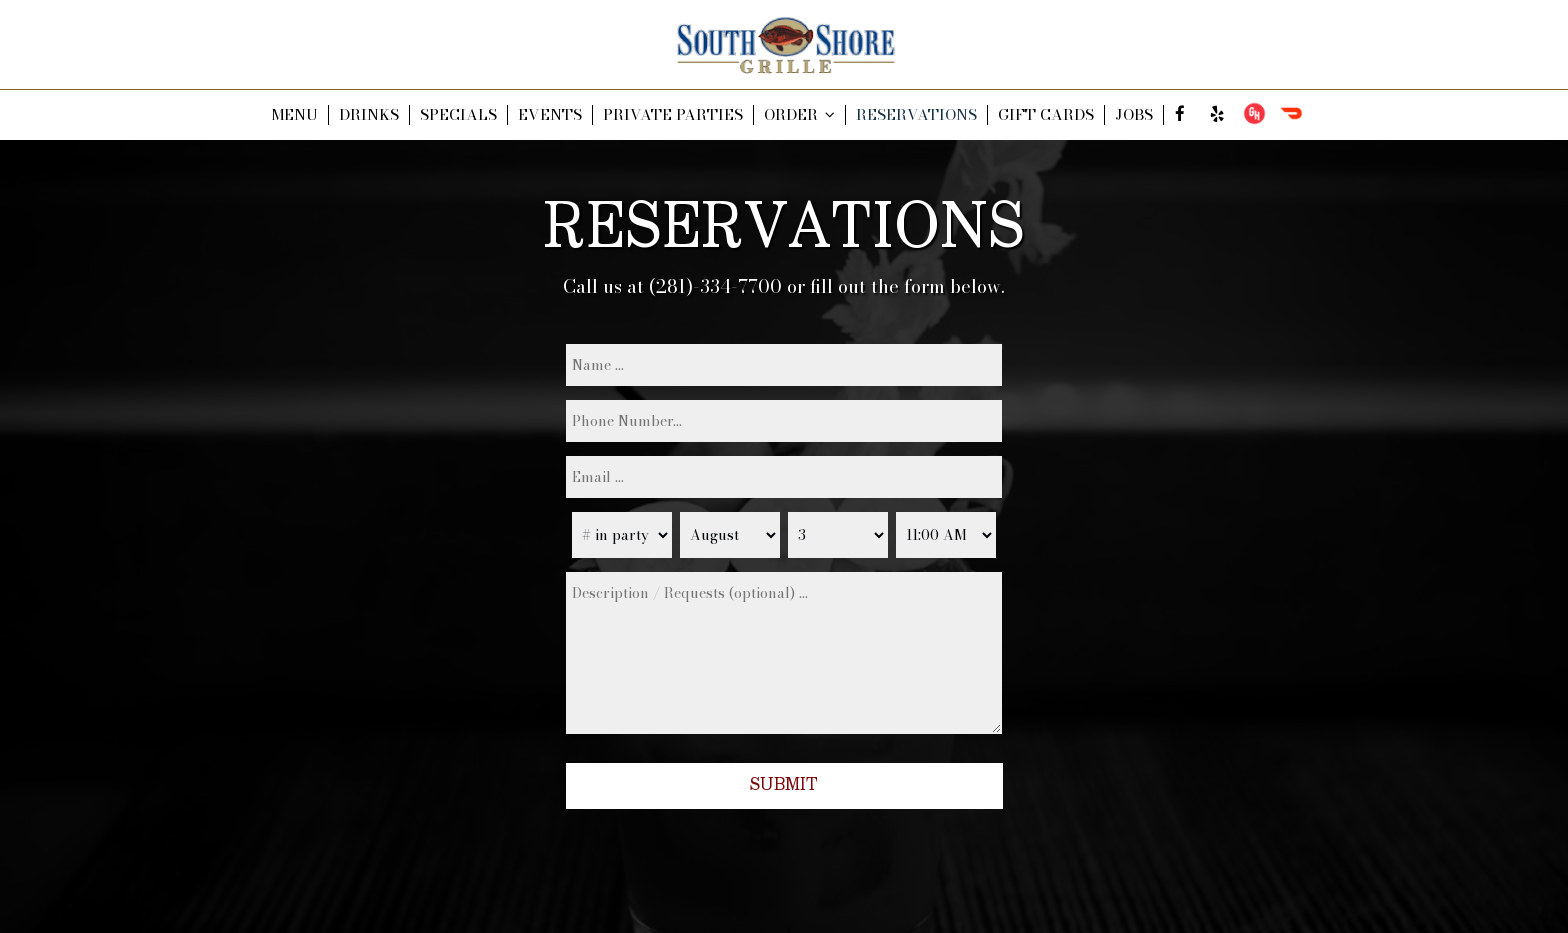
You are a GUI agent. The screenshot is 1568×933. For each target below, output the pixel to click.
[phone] (784, 421)
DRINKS (369, 115)
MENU (294, 115)
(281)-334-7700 (715, 286)
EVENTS (550, 115)
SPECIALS (458, 115)
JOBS (1134, 115)
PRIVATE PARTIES (673, 115)
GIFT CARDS (1046, 115)
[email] (784, 477)
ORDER (799, 115)
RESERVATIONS (916, 115)
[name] (784, 365)
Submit (784, 785)
